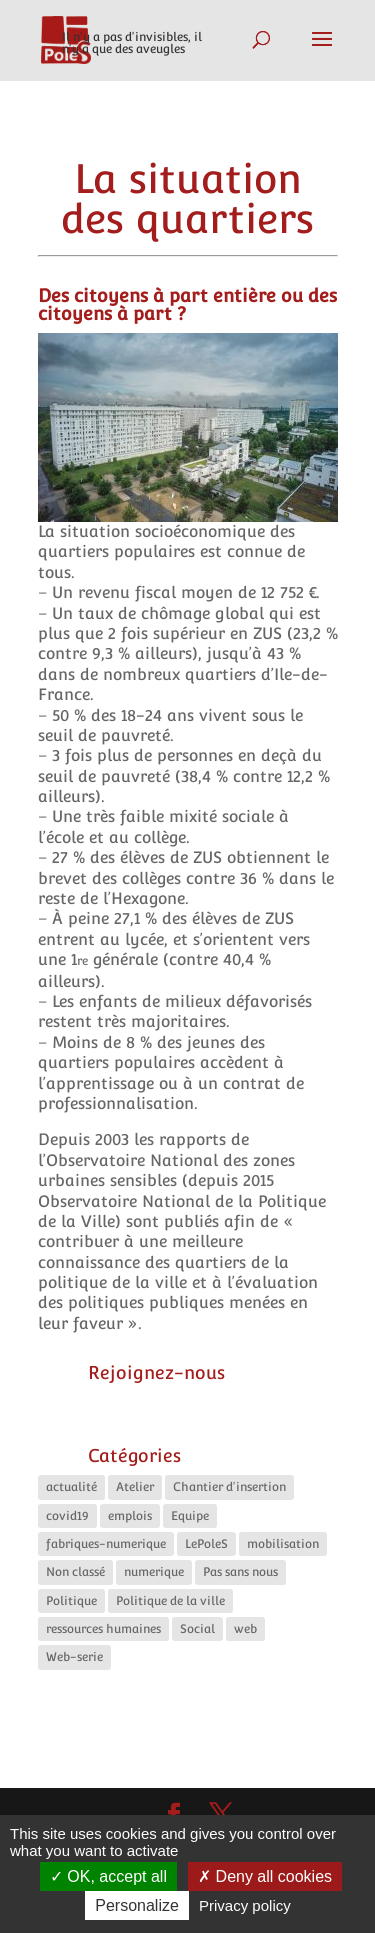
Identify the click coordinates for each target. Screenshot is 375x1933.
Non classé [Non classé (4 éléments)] (75, 1572)
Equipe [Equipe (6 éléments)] (190, 1516)
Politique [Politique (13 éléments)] (71, 1601)
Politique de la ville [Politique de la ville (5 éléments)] (170, 1601)
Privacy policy (245, 1905)
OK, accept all (108, 1876)
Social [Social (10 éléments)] (197, 1629)
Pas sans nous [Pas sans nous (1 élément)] (240, 1572)
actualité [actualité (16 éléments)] (71, 1487)
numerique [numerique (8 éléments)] (154, 1572)
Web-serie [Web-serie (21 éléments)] (74, 1657)
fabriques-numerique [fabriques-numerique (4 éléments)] (106, 1544)
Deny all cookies (265, 1876)
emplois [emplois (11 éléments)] (130, 1516)
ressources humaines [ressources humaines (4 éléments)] (103, 1629)
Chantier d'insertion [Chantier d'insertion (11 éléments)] (229, 1487)
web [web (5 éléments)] (245, 1629)
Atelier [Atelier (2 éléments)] (135, 1487)
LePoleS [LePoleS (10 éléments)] (206, 1544)
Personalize (137, 1905)
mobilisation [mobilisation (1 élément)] (283, 1544)
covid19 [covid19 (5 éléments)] (67, 1516)
